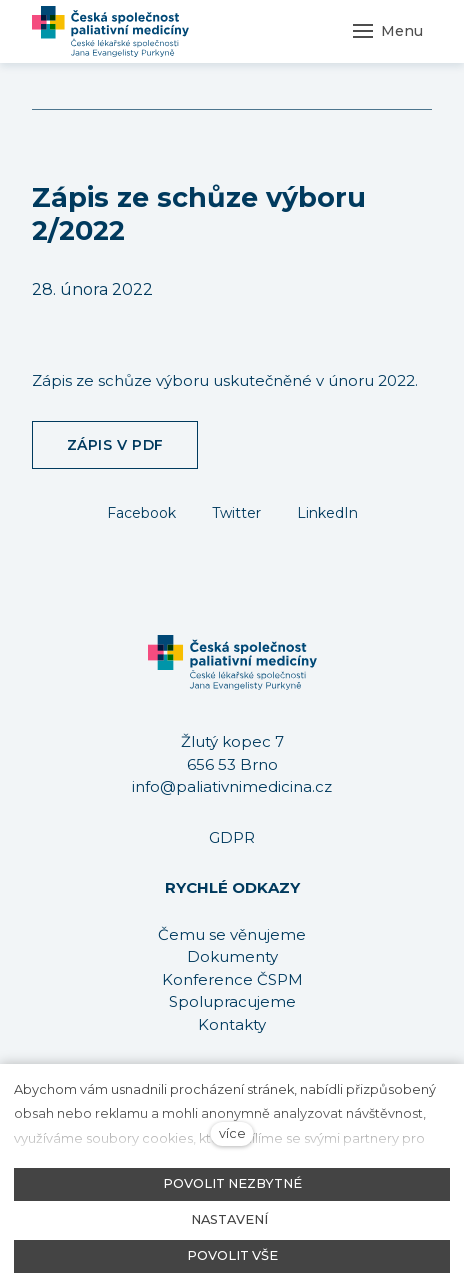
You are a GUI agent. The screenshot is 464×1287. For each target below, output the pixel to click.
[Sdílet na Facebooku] (141, 512)
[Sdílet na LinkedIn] (327, 512)
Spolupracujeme (232, 1001)
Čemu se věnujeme (232, 934)
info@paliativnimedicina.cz (232, 786)
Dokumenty (232, 956)
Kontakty (232, 1024)
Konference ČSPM (232, 979)
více (232, 1133)
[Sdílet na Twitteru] (236, 512)
